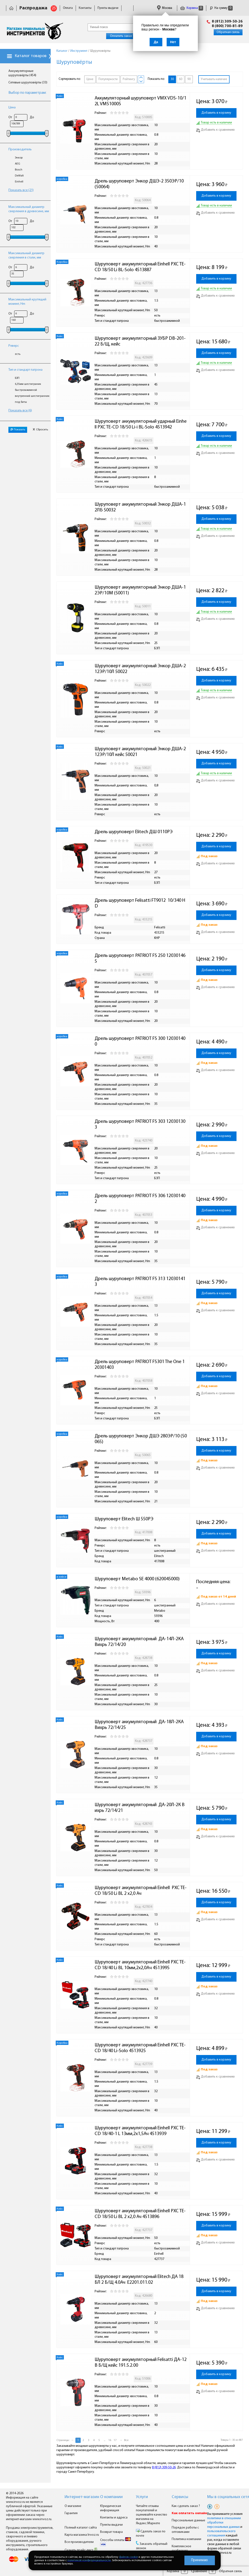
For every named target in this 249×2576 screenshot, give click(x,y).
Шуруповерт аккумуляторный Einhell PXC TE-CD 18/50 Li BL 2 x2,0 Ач (141, 1890)
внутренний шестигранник (32, 396)
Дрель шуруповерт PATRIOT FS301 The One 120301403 (140, 1364)
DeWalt (19, 175)
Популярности (108, 79)
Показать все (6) (20, 410)
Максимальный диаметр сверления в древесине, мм (28, 209)
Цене (89, 79)
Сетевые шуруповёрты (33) (27, 82)
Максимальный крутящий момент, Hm (27, 302)
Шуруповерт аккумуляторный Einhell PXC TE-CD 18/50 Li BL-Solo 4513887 (140, 267)
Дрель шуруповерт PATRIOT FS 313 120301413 (140, 1281)
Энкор (19, 157)
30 (172, 79)
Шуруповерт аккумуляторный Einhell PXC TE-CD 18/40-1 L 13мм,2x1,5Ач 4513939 (140, 2131)
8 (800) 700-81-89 (227, 26)
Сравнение (199, 2571)
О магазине (73, 2506)
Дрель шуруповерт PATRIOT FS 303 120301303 (140, 1124)
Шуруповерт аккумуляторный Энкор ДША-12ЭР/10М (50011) (140, 590)
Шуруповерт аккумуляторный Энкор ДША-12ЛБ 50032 (140, 507)
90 (189, 79)
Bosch (18, 169)
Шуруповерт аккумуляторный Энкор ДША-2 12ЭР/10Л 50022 (141, 669)
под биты (21, 402)
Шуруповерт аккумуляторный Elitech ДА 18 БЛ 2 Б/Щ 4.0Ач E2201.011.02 (139, 2279)
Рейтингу (129, 79)
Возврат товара (111, 2532)
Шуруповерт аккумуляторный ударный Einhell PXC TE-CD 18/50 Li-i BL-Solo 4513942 (141, 424)
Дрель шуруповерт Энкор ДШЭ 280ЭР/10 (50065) (141, 1439)
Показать (17, 429)
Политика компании (186, 2539)
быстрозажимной (26, 390)
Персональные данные (188, 2520)
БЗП (17, 378)
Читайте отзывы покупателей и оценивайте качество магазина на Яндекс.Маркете (151, 2514)
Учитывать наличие (214, 79)
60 (180, 79)
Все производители (79, 2542)
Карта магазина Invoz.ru (82, 2535)
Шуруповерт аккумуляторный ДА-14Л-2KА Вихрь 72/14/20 (140, 1642)
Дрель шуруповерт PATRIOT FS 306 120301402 (140, 1199)
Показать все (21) (21, 190)
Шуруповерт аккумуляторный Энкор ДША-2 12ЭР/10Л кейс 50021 (141, 752)
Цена (12, 107)
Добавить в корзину (216, 113)
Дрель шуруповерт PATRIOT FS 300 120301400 (140, 1041)
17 (115, 2440)
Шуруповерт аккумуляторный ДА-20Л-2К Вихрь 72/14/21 (140, 1808)
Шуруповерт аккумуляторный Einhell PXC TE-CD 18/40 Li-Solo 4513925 (140, 2048)
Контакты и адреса (114, 2517)
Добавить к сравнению (215, 130)
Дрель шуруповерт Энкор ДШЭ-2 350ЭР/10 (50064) (140, 184)
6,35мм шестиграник (28, 384)
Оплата (68, 8)
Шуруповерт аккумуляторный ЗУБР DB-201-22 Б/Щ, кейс (140, 341)
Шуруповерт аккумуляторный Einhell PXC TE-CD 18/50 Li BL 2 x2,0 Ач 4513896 (140, 2214)
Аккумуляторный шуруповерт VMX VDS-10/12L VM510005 (140, 101)
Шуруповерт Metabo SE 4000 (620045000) (137, 1579)
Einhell (19, 181)
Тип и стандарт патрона (25, 370)
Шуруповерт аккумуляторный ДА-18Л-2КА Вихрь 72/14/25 (140, 1725)
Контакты (85, 8)
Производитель (20, 149)
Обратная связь (228, 32)
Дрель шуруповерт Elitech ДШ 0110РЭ (134, 832)
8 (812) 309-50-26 (227, 21)
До (32, 117)
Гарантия (71, 2513)
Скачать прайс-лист (81, 2550)
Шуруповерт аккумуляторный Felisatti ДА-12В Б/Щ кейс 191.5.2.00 (141, 2362)
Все (126, 2440)
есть (17, 354)
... (104, 2440)
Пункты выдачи (107, 8)
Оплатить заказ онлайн (126, 36)
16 (109, 2440)
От (10, 117)
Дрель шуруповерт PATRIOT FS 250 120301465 (140, 958)
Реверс (13, 346)
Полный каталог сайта (81, 2527)
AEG (17, 163)
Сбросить (40, 429)
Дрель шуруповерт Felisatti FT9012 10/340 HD (140, 903)
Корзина (191, 8)
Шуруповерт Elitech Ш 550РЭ (124, 1519)
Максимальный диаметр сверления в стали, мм (26, 255)
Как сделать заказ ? (186, 2506)
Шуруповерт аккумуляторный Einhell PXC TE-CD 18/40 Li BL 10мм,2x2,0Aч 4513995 (140, 1965)
